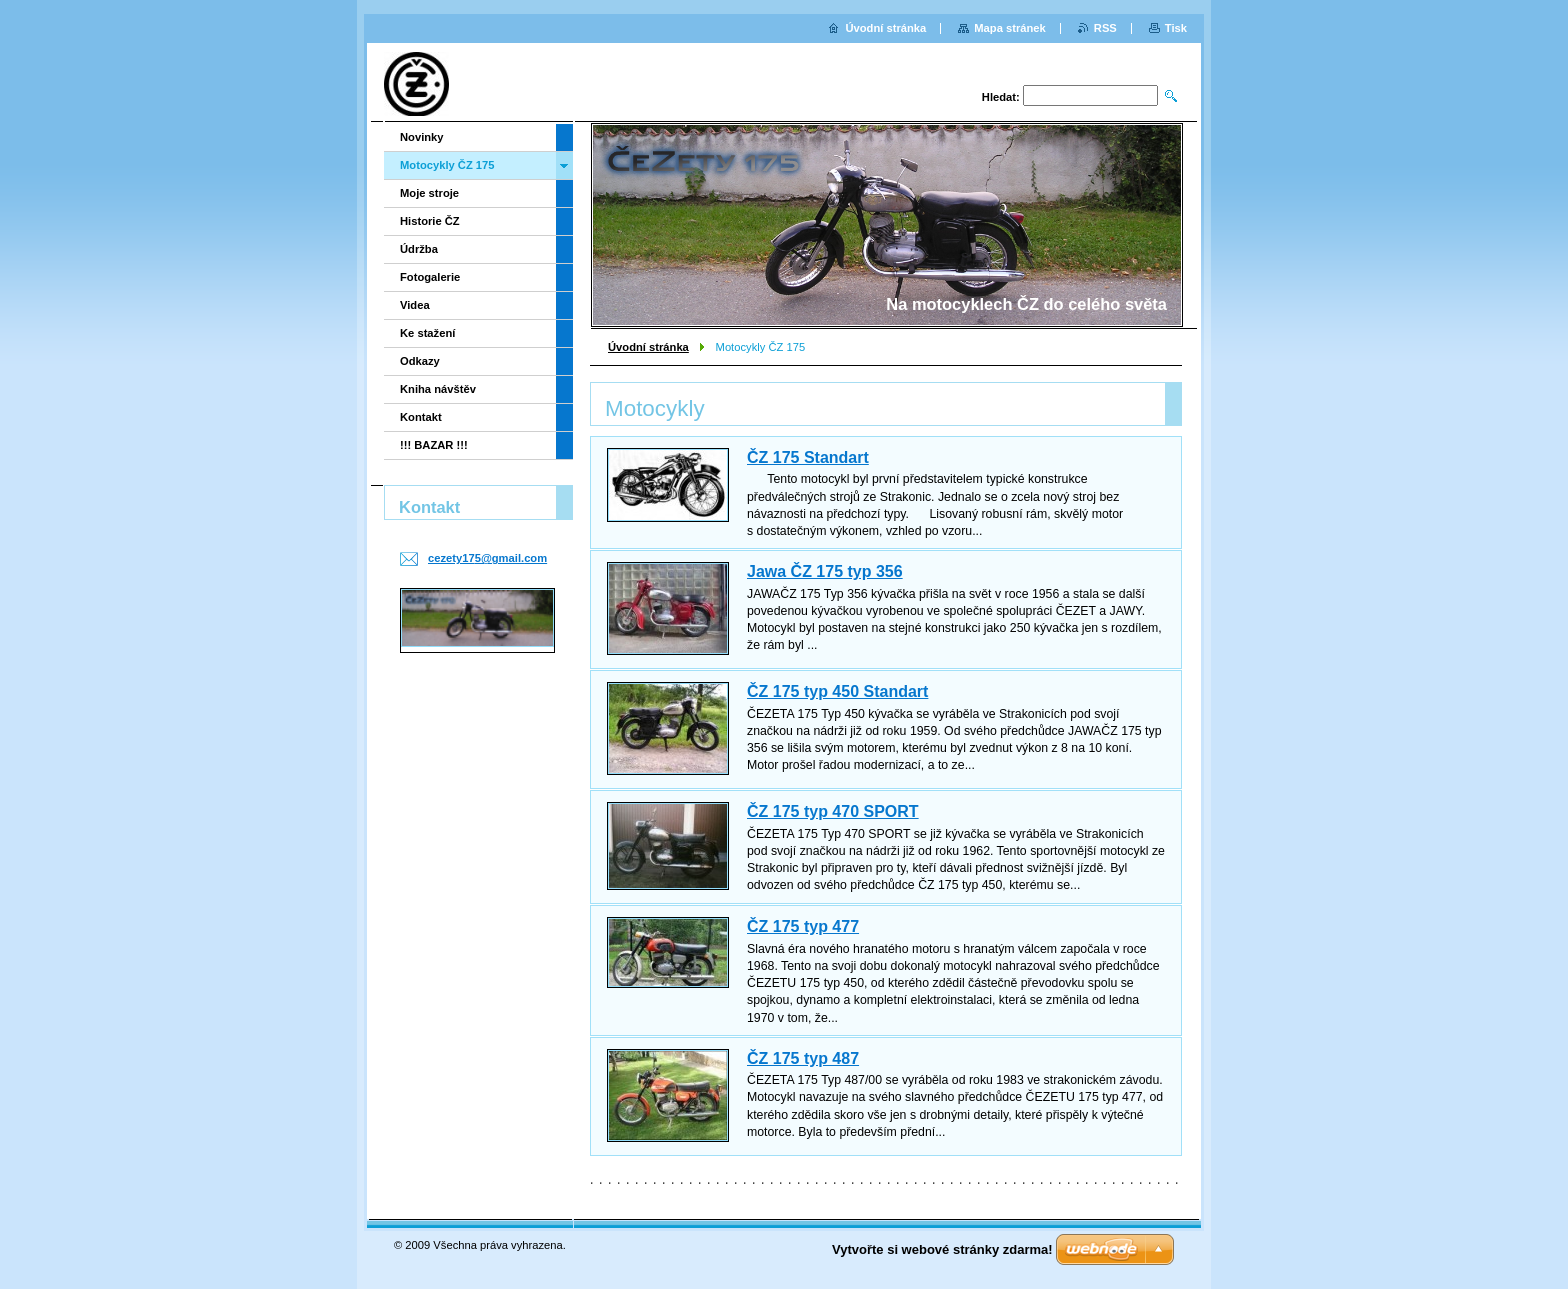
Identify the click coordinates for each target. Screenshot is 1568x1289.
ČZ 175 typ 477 (803, 926)
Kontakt (421, 417)
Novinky (422, 137)
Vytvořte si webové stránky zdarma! (942, 1249)
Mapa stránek (1010, 28)
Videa (415, 305)
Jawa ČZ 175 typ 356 (825, 571)
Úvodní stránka (648, 347)
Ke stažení (427, 333)
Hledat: (1001, 97)
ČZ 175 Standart (808, 457)
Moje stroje (429, 193)
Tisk (1176, 28)
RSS (1105, 28)
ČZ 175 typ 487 (803, 1058)
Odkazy (420, 361)
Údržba (419, 249)
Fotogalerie (430, 277)
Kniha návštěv (438, 389)
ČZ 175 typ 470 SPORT (833, 811)
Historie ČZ (430, 221)
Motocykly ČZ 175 (447, 165)
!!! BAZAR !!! (434, 445)
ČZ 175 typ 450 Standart (837, 691)
